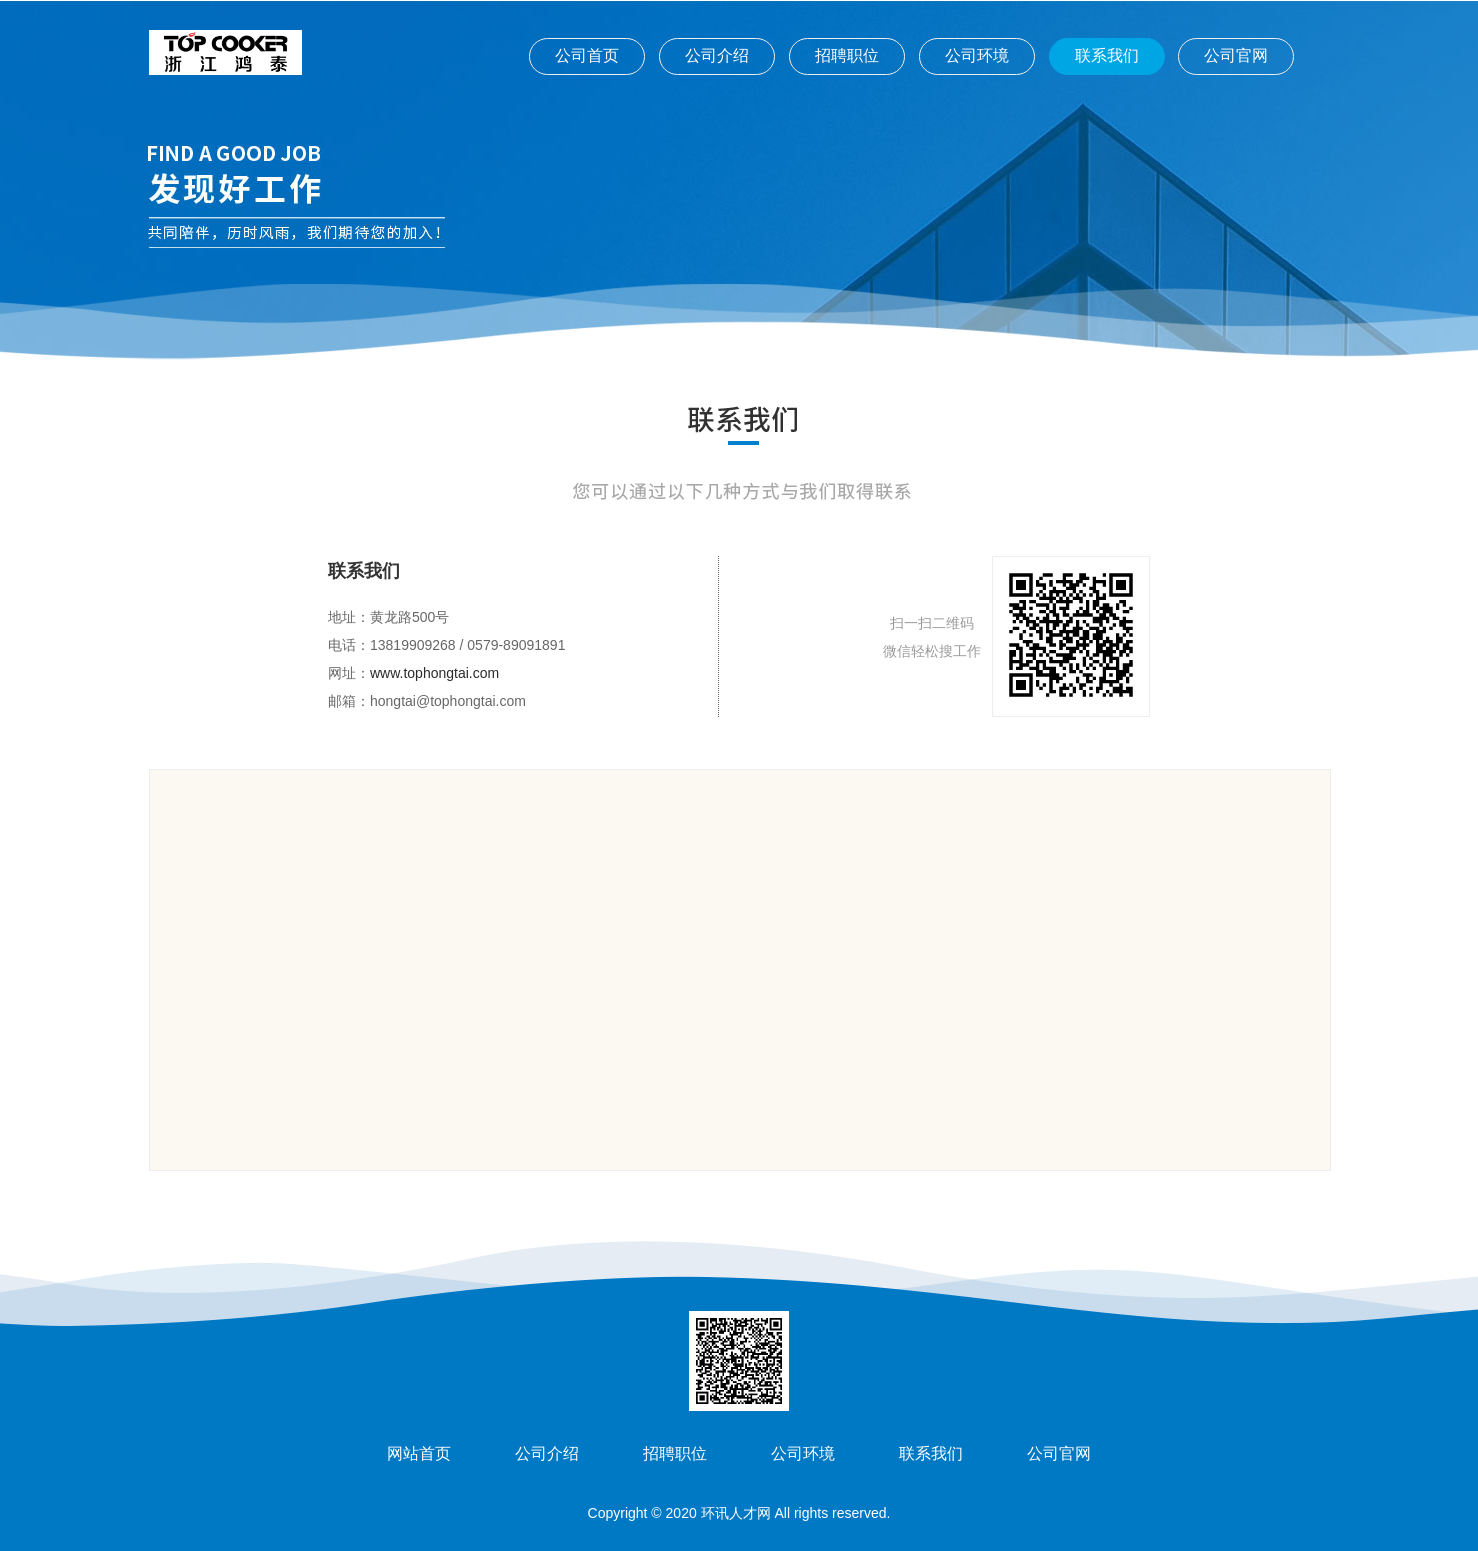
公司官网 (1236, 55)
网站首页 (419, 1453)
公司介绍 (717, 55)
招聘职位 (847, 55)
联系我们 (1107, 55)
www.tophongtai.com (434, 673)
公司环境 (977, 55)
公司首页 (587, 55)
